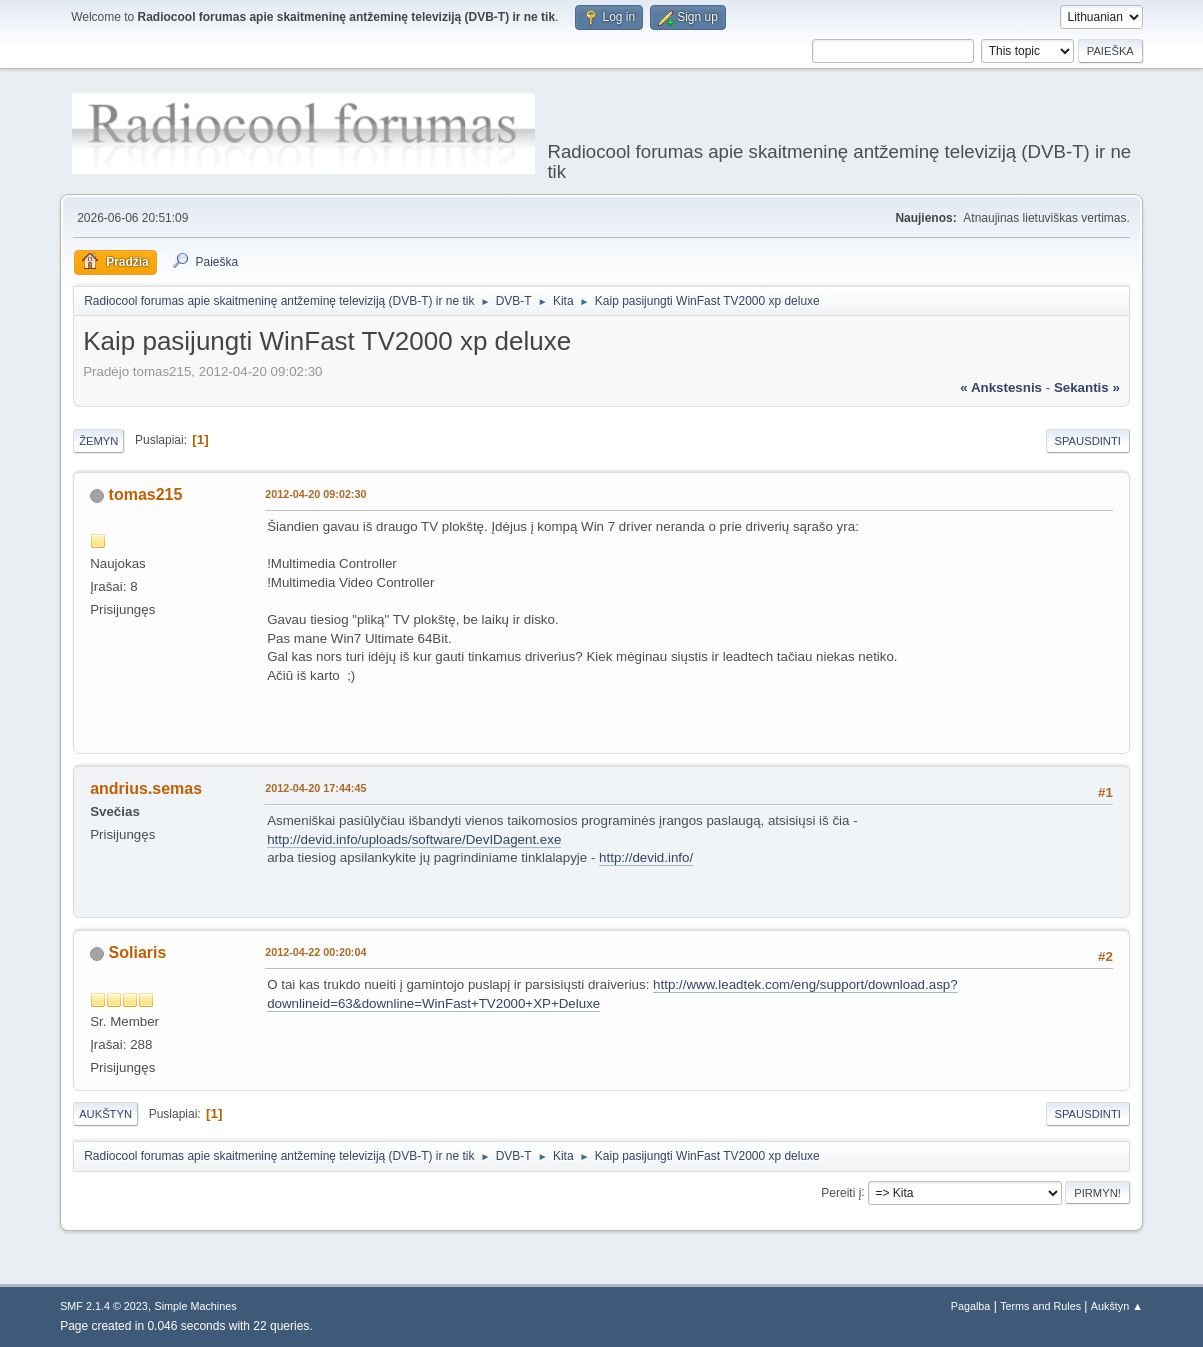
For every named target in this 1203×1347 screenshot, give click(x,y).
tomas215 (146, 494)
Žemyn (98, 441)
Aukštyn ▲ (1117, 1306)
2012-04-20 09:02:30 (315, 494)
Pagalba (971, 1306)
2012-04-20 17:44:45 (315, 788)
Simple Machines (195, 1306)
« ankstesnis (1001, 387)
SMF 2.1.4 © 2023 (104, 1306)
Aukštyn (105, 1114)
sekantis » (1087, 387)
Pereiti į (841, 1192)
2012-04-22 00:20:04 (315, 952)
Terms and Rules (1040, 1306)
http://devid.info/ (646, 857)
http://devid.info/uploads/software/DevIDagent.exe (414, 839)
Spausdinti (1088, 441)
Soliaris (138, 952)
